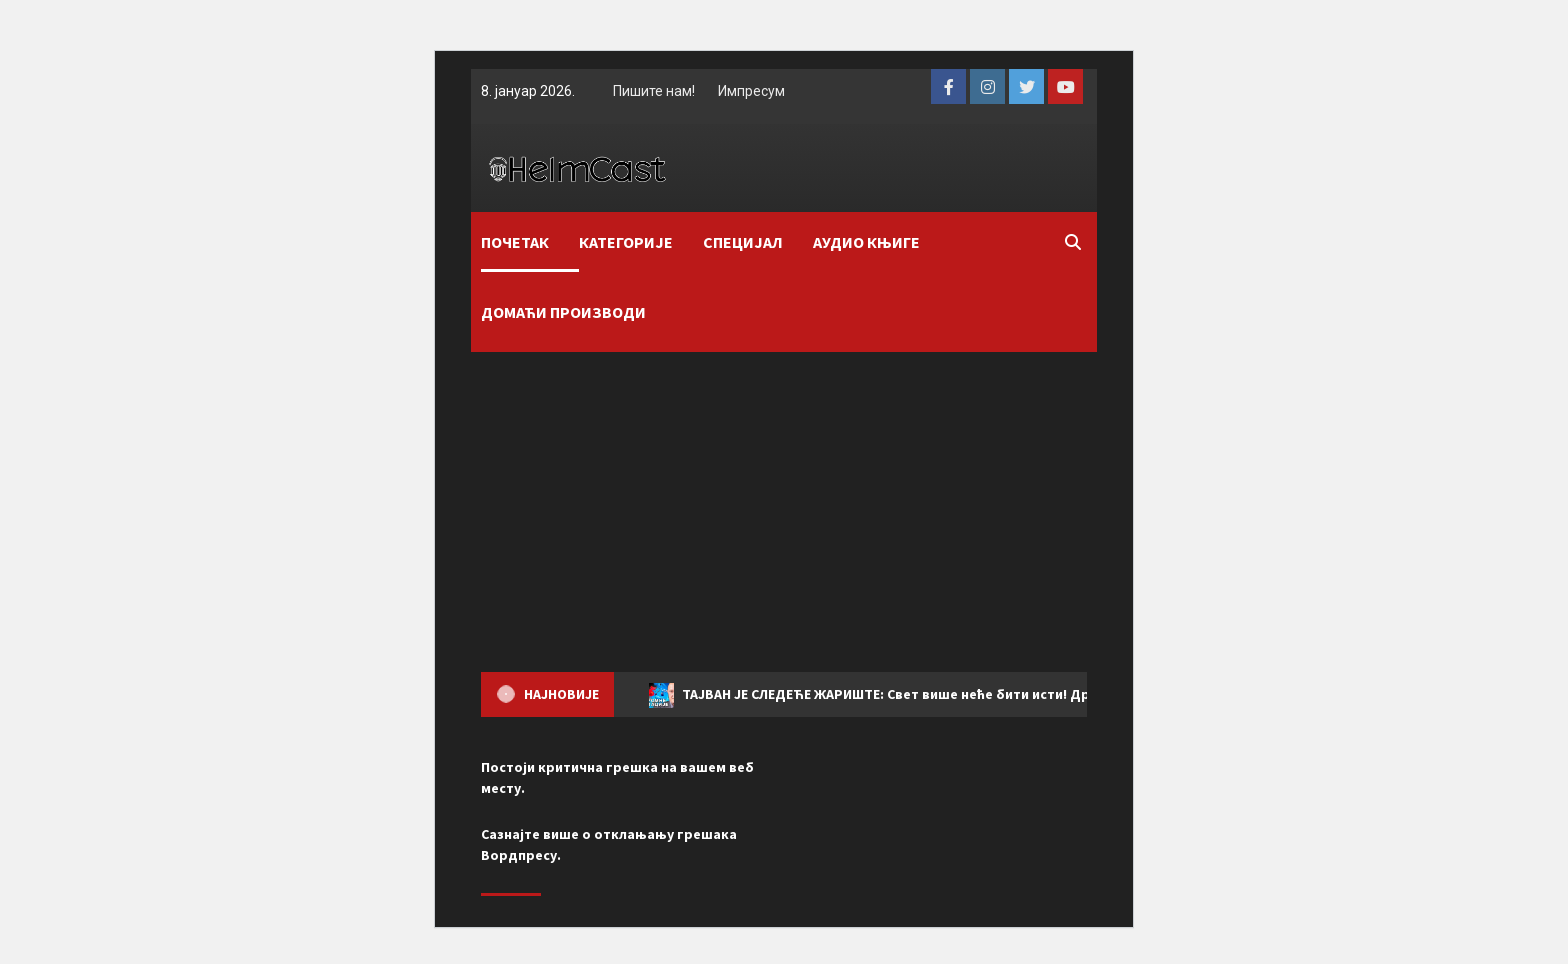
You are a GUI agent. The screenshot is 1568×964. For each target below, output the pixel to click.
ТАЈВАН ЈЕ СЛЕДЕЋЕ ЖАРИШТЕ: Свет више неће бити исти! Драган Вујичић (912, 695)
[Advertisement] (784, 502)
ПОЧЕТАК (515, 242)
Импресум (751, 91)
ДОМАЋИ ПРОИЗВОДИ (563, 312)
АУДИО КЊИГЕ (866, 242)
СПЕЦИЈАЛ (743, 242)
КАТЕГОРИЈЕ (626, 242)
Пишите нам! (654, 91)
